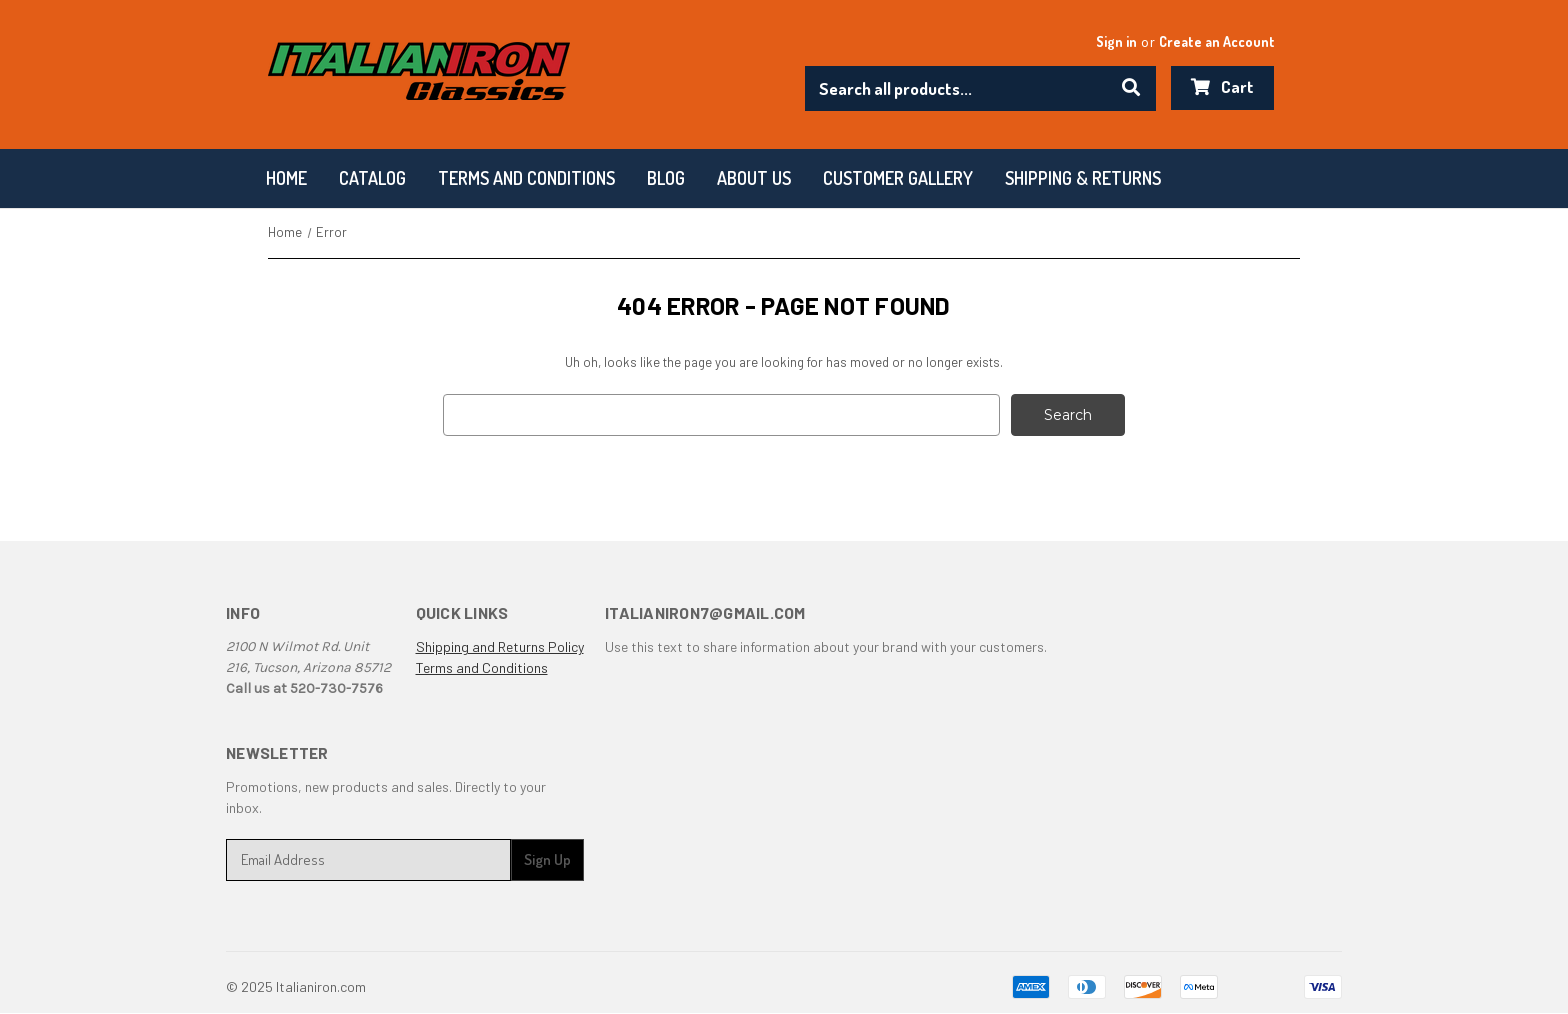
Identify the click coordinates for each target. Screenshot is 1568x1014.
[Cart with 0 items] (1222, 88)
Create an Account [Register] (1217, 41)
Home (286, 178)
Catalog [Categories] (372, 178)
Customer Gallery (898, 178)
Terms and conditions (526, 178)
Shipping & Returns (1083, 178)
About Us (754, 178)
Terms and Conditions (482, 667)
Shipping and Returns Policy (500, 646)
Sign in (1116, 41)
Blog (666, 178)
